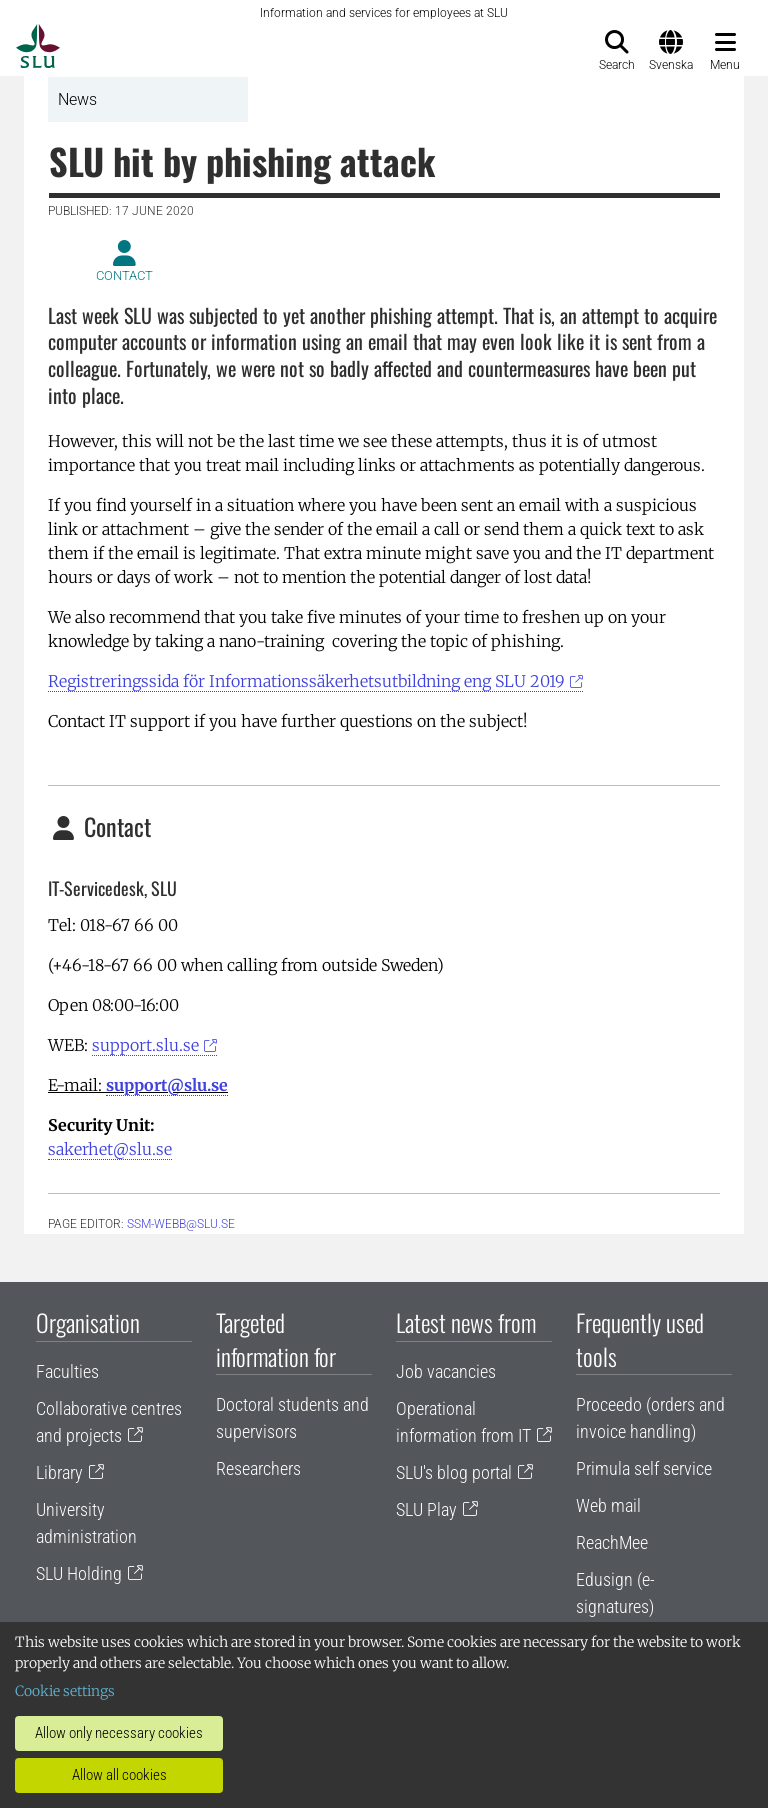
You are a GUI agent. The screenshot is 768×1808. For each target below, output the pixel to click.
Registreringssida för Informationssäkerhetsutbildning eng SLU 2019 (306, 681)
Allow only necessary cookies (119, 1733)
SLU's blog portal (454, 1472)
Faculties (67, 1371)
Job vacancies (446, 1371)
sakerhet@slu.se (110, 1149)
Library (59, 1472)
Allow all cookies (119, 1775)
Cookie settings (65, 1691)
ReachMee (612, 1542)
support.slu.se (145, 1045)
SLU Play (426, 1509)
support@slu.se (167, 1085)
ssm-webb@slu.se (181, 1224)
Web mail (608, 1505)
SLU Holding (79, 1573)
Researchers (258, 1468)
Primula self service (644, 1468)
